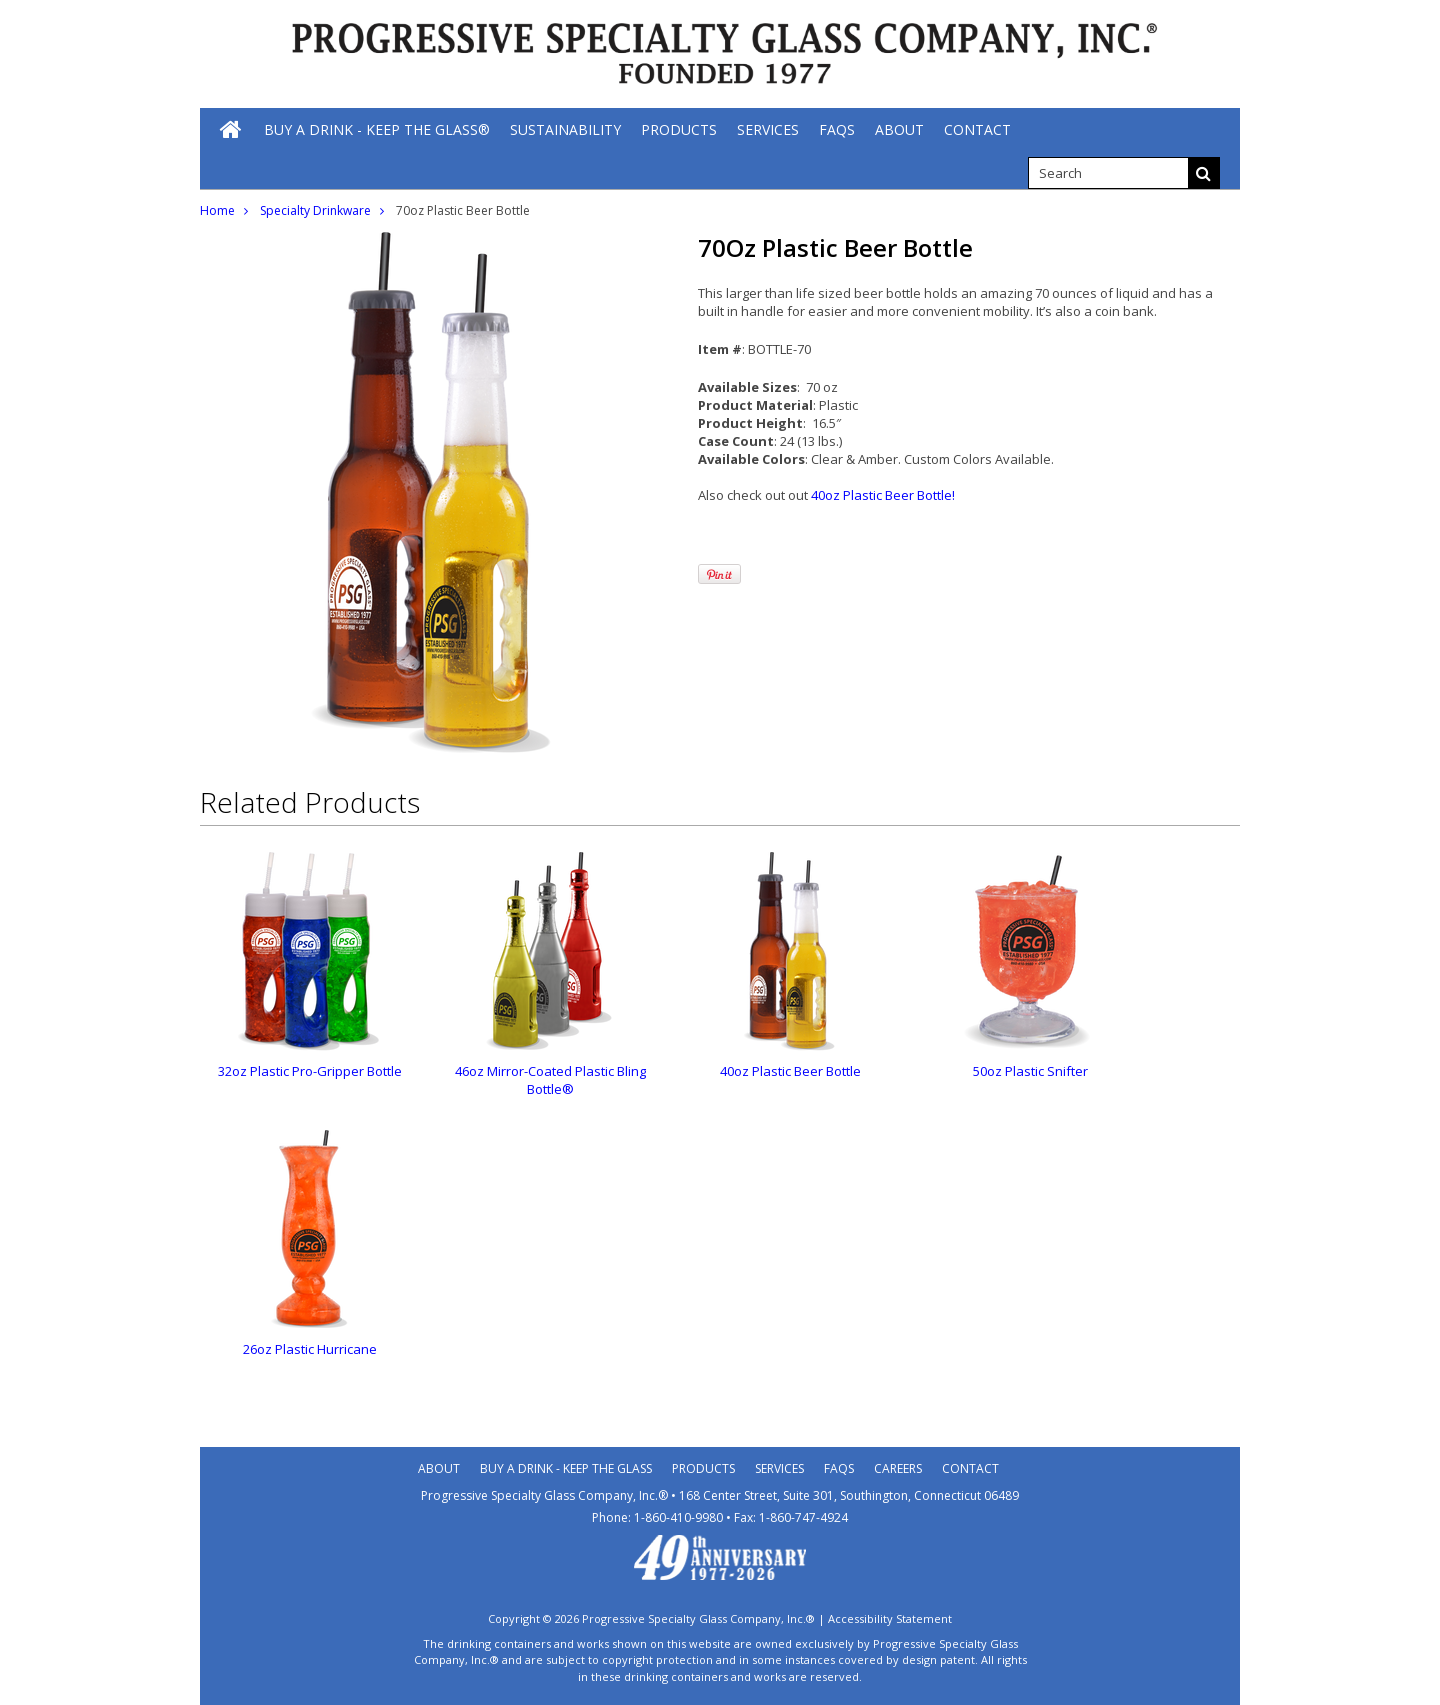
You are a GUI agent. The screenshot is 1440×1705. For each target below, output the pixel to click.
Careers (898, 1468)
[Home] (232, 129)
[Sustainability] (565, 129)
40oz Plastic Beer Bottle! (883, 495)
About (439, 1468)
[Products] (679, 129)
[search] (1108, 173)
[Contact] (977, 129)
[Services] (768, 129)
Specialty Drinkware (315, 210)
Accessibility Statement (890, 1618)
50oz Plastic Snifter (1030, 1071)
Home (217, 210)
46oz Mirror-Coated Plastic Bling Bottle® (550, 1080)
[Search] (1204, 173)
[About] (899, 129)
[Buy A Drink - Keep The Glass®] (377, 129)
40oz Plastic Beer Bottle (790, 1071)
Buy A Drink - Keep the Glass (566, 1468)
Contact (970, 1468)
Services (779, 1468)
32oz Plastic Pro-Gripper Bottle (310, 1071)
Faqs (839, 1468)
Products (703, 1468)
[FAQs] (837, 129)
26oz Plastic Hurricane (310, 1349)
